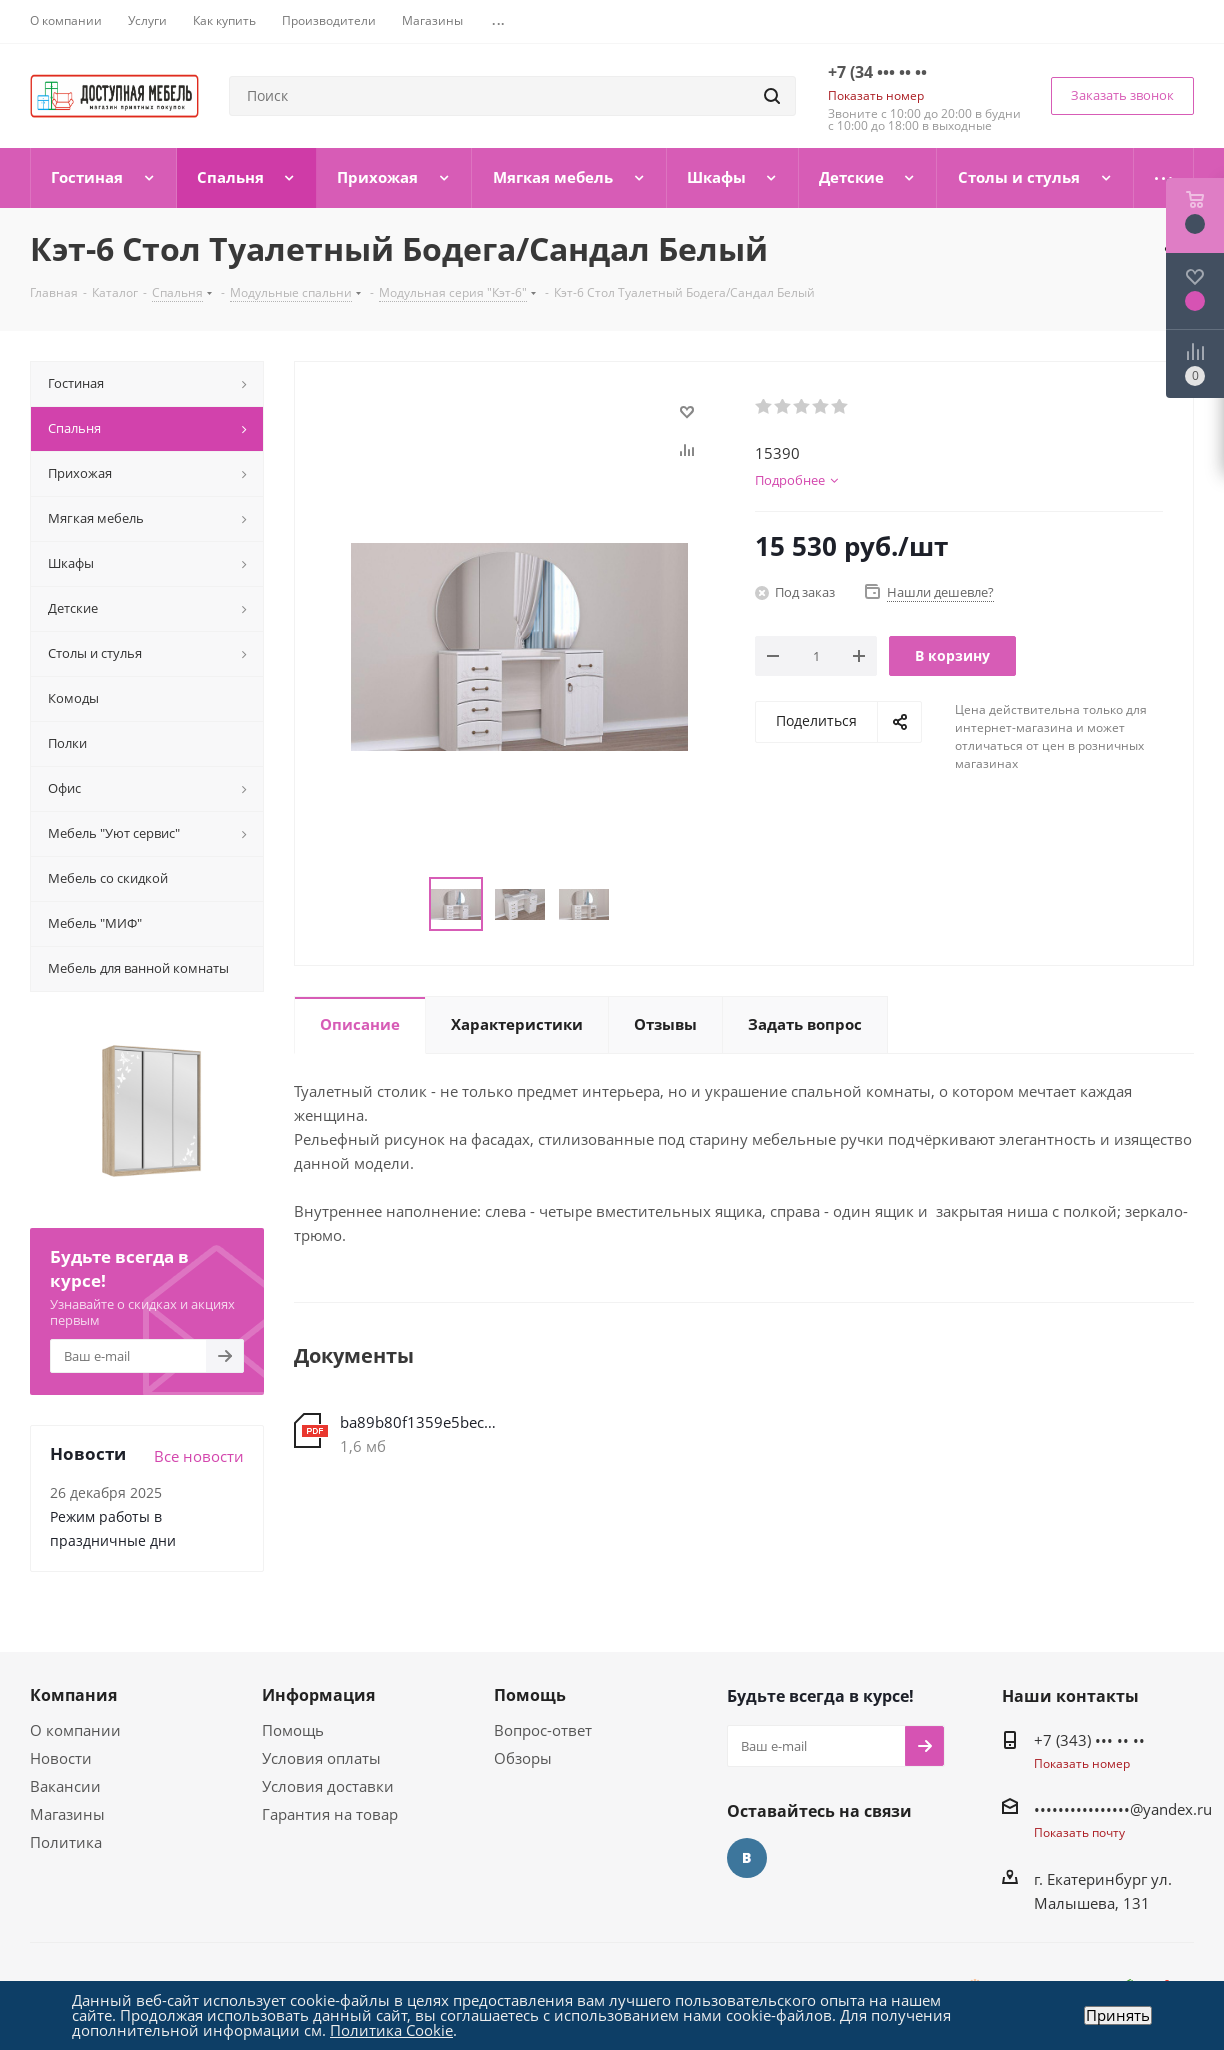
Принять (1118, 2015)
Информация (318, 1695)
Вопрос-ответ (543, 1730)
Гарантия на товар (330, 1814)
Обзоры (523, 1758)
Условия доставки (328, 1786)
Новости (61, 1758)
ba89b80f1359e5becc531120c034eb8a (418, 1422)
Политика (66, 1842)
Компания (73, 1695)
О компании (75, 1730)
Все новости (199, 1456)
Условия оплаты (321, 1758)
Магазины (67, 1814)
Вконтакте (747, 1858)
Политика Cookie (391, 2030)
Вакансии (65, 1786)
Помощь (293, 1730)
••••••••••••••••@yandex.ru (1123, 1809)
